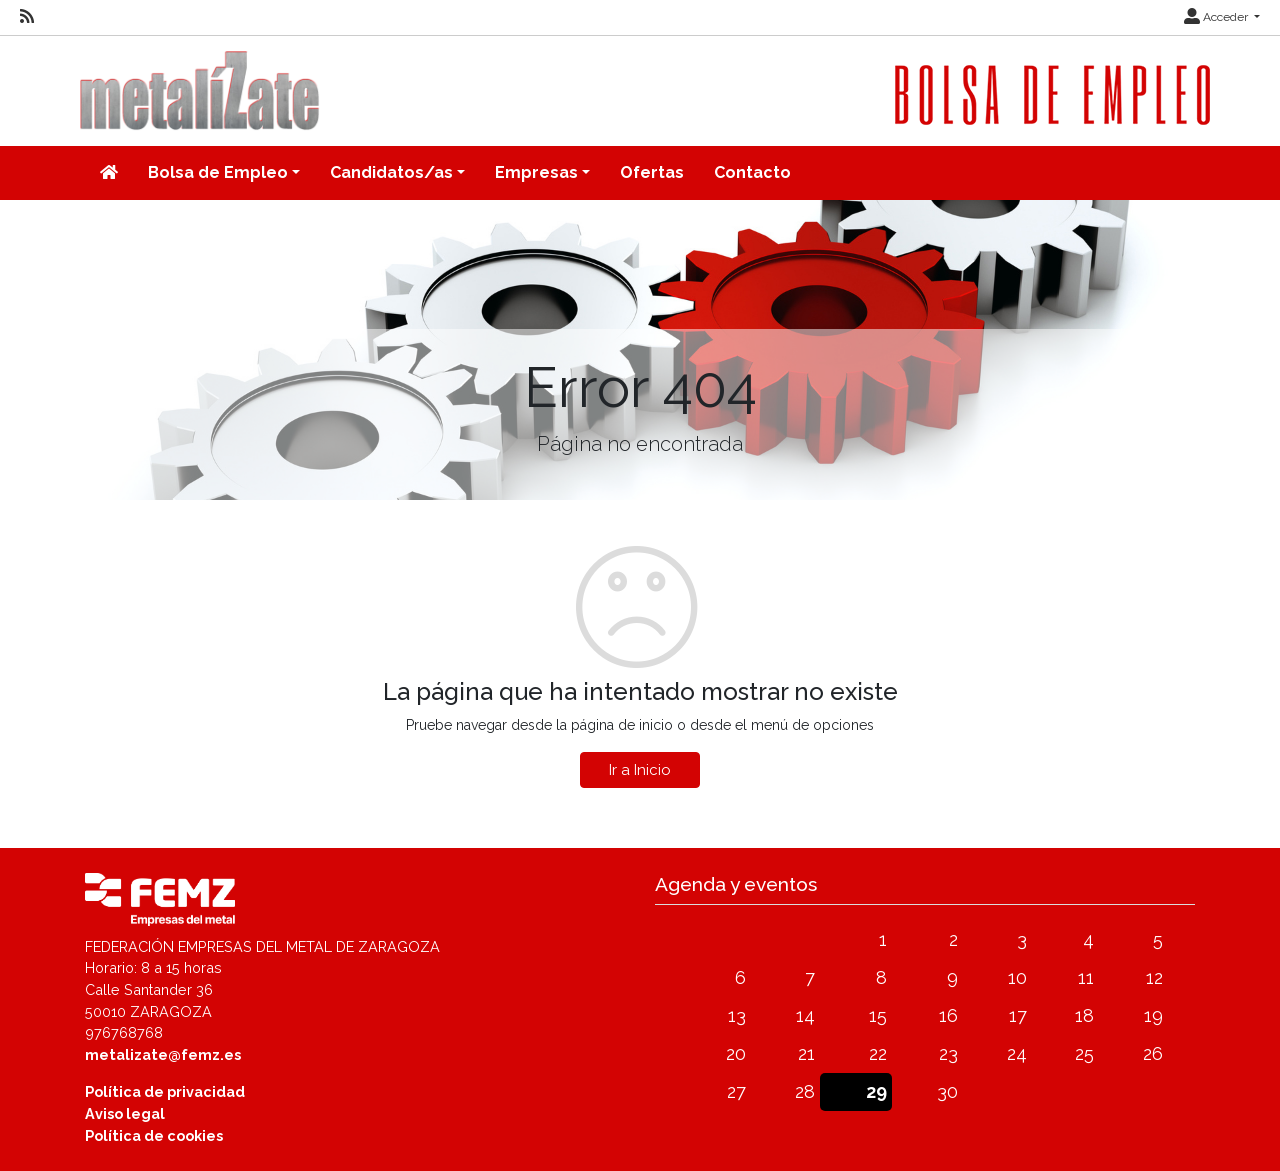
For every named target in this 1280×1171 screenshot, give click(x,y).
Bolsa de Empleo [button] (218, 172)
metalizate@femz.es (163, 1054)
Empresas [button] (536, 172)
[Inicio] (109, 173)
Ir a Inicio (640, 770)
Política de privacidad (165, 1091)
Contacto (752, 172)
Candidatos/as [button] (391, 172)
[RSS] (27, 17)
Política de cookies (154, 1135)
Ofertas (652, 172)
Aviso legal (125, 1113)
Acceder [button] (1217, 17)
